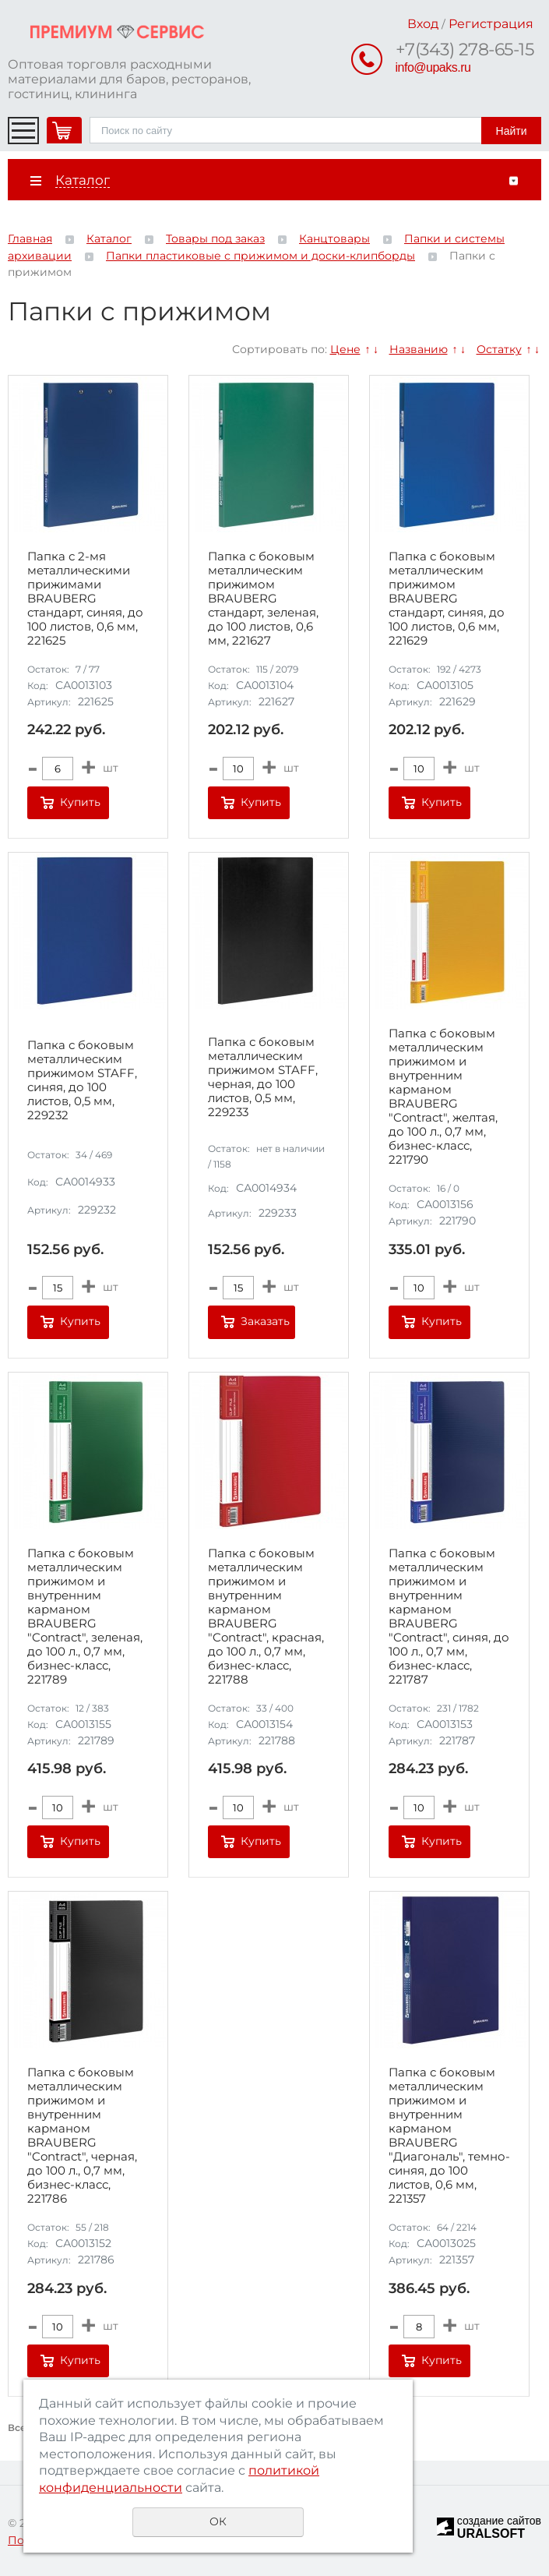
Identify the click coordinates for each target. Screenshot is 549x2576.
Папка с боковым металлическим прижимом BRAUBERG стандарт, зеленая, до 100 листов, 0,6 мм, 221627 (263, 598)
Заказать (265, 1321)
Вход (422, 23)
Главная (30, 238)
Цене (345, 349)
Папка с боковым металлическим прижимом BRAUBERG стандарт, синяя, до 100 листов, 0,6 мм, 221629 (447, 598)
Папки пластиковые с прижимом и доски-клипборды (260, 256)
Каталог (109, 238)
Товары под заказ (215, 238)
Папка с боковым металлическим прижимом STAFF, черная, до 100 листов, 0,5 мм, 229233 (263, 1077)
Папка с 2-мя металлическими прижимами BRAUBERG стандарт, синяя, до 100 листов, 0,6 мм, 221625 (85, 598)
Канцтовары (334, 238)
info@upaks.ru (433, 67)
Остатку (499, 349)
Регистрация (491, 23)
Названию (418, 349)
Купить (80, 802)
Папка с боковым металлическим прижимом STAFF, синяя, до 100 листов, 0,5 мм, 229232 (82, 1080)
